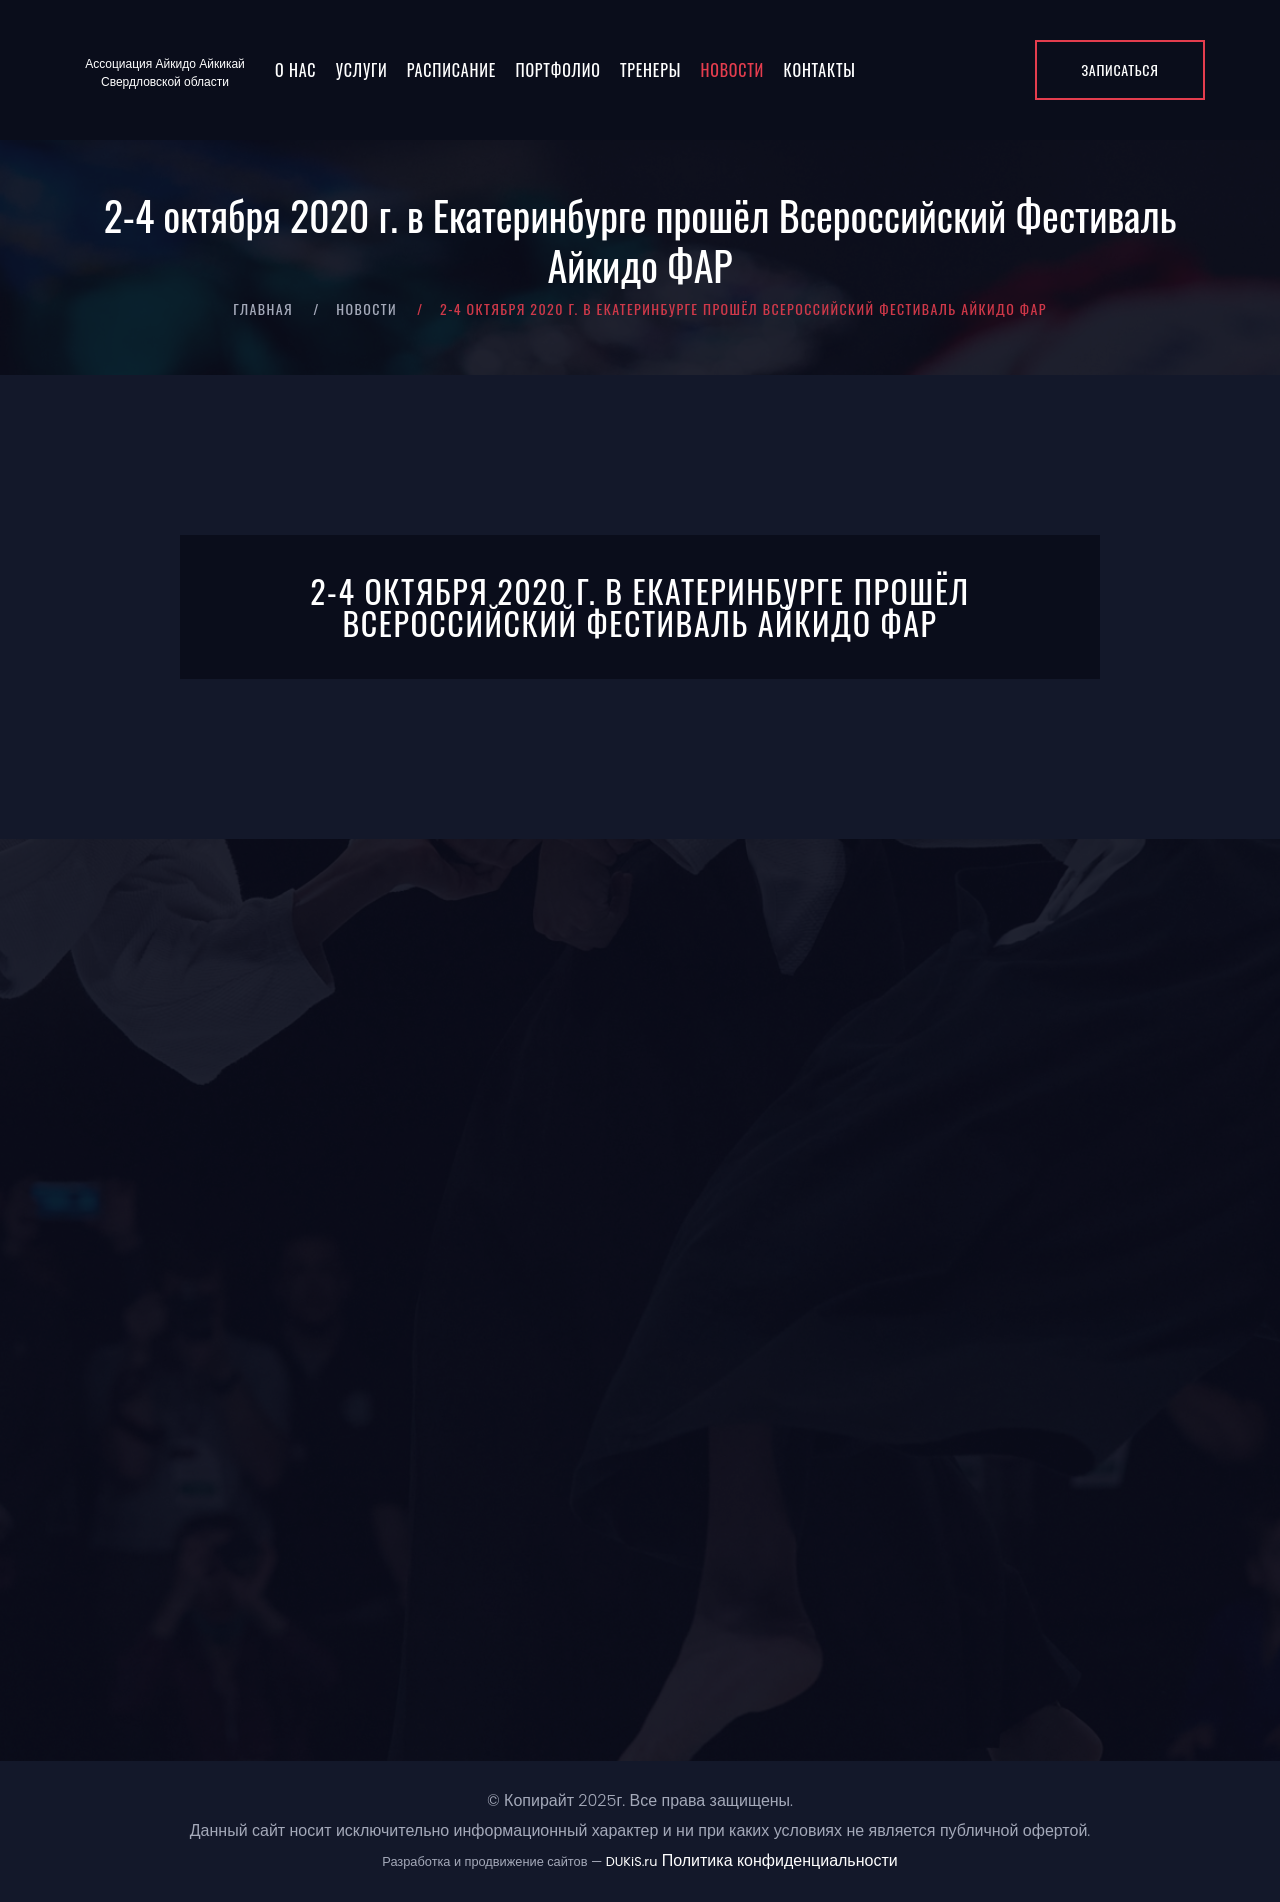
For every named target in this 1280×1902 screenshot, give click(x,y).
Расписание (451, 70)
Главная (263, 308)
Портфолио (557, 70)
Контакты (820, 70)
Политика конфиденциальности (780, 1860)
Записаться (1119, 69)
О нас (295, 70)
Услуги (362, 70)
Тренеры (650, 70)
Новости (732, 70)
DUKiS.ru (632, 1861)
